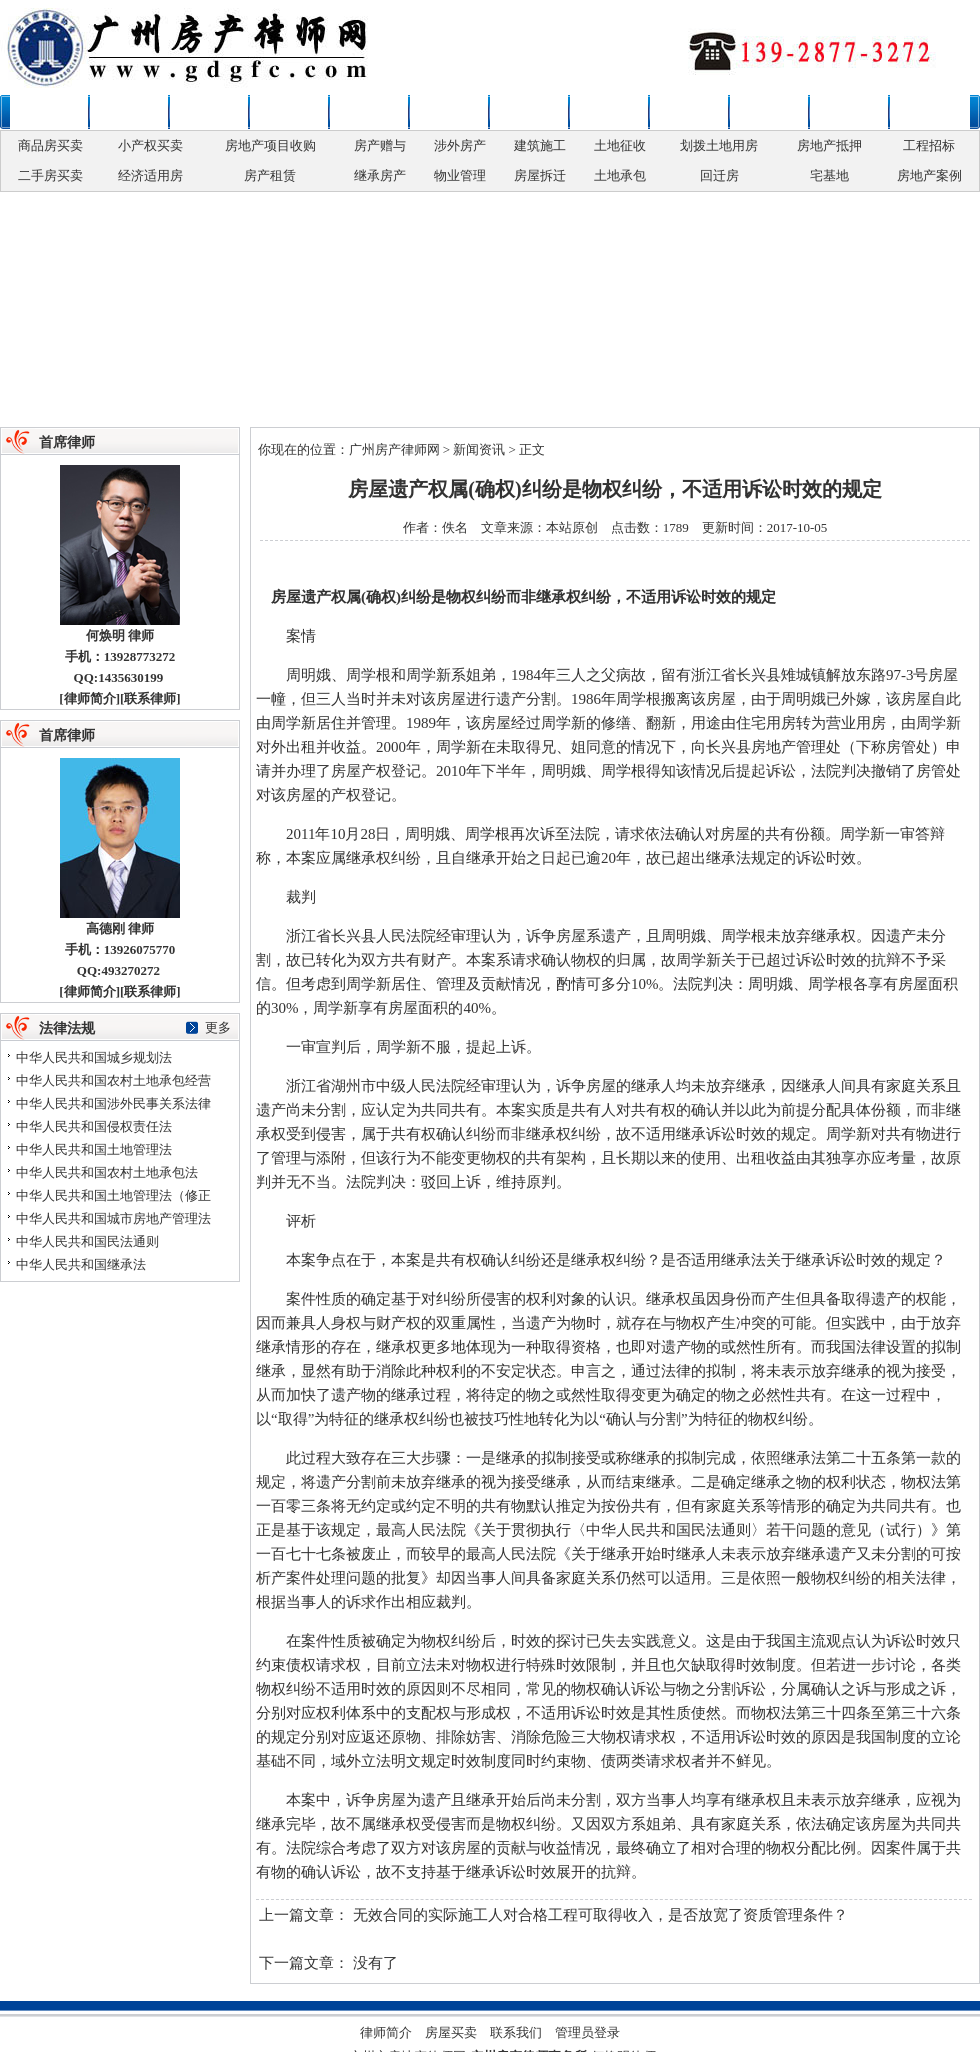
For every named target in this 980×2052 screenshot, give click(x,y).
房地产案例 (929, 175)
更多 (218, 1027)
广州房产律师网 (394, 449)
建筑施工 (540, 145)
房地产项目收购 (270, 145)
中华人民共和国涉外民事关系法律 (113, 1103)
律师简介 (90, 698)
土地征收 (620, 145)
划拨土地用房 (719, 145)
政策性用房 (369, 112)
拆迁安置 (609, 112)
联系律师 (929, 112)
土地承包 (620, 175)
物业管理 (460, 175)
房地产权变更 (449, 112)
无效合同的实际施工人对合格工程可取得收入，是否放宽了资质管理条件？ (600, 1915)
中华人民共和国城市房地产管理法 (113, 1218)
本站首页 (49, 112)
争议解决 (769, 112)
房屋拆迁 (540, 175)
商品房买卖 (50, 145)
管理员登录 (587, 2032)
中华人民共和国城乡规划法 (94, 1057)
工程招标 (929, 145)
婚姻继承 (289, 112)
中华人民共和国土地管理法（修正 (113, 1195)
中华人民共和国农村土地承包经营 (113, 1080)
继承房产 (380, 175)
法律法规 (849, 112)
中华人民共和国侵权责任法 (94, 1126)
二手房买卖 (50, 175)
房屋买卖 (209, 112)
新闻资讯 (129, 112)
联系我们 (516, 2032)
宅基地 (829, 175)
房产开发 (529, 112)
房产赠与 (380, 145)
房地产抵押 (829, 145)
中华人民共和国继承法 (81, 1264)
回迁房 (719, 175)
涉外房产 (460, 145)
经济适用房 (150, 175)
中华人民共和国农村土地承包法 (107, 1172)
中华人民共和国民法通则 (87, 1241)
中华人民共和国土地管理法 (94, 1149)
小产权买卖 (150, 145)
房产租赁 (270, 175)
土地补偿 (689, 112)
